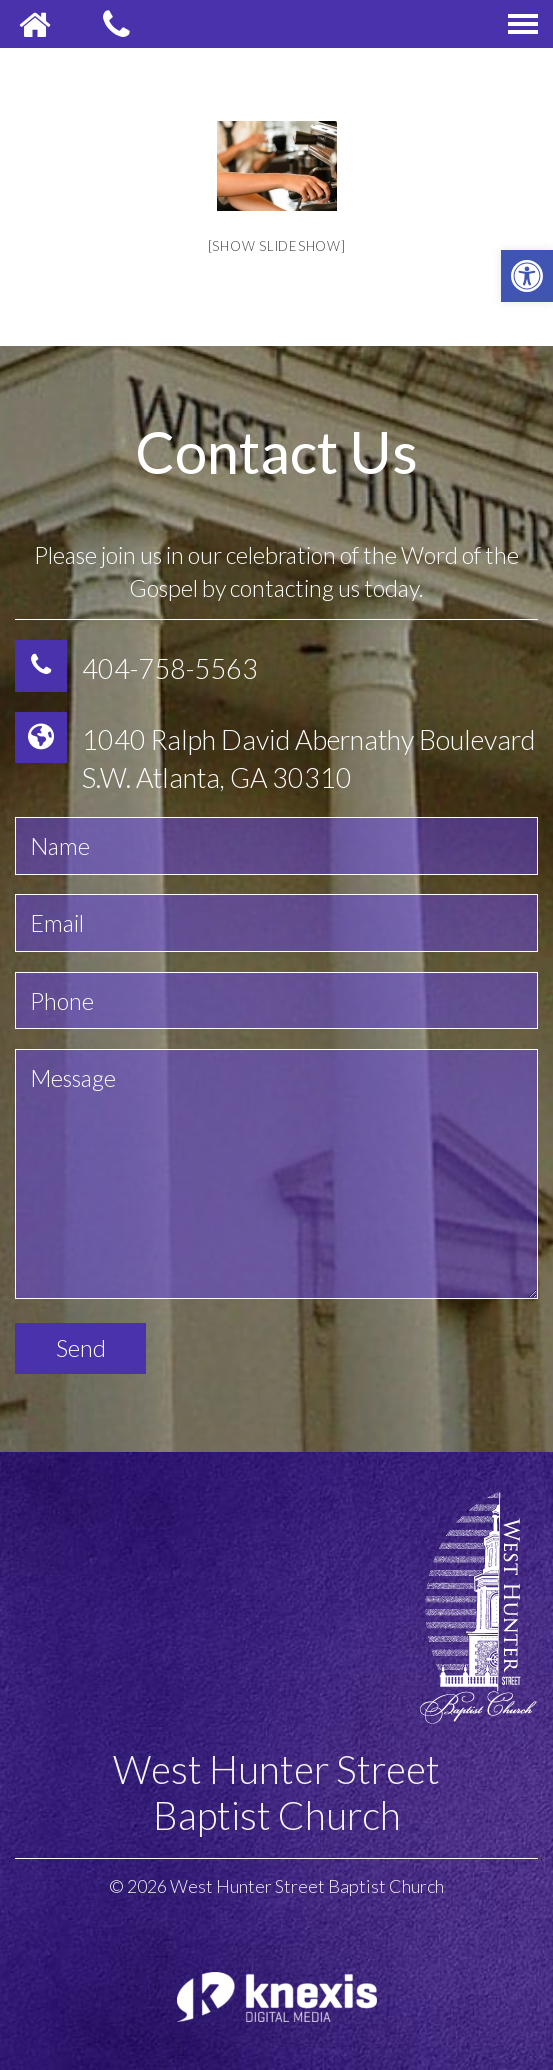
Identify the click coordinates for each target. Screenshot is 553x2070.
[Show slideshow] (277, 246)
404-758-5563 (170, 668)
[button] (527, 276)
